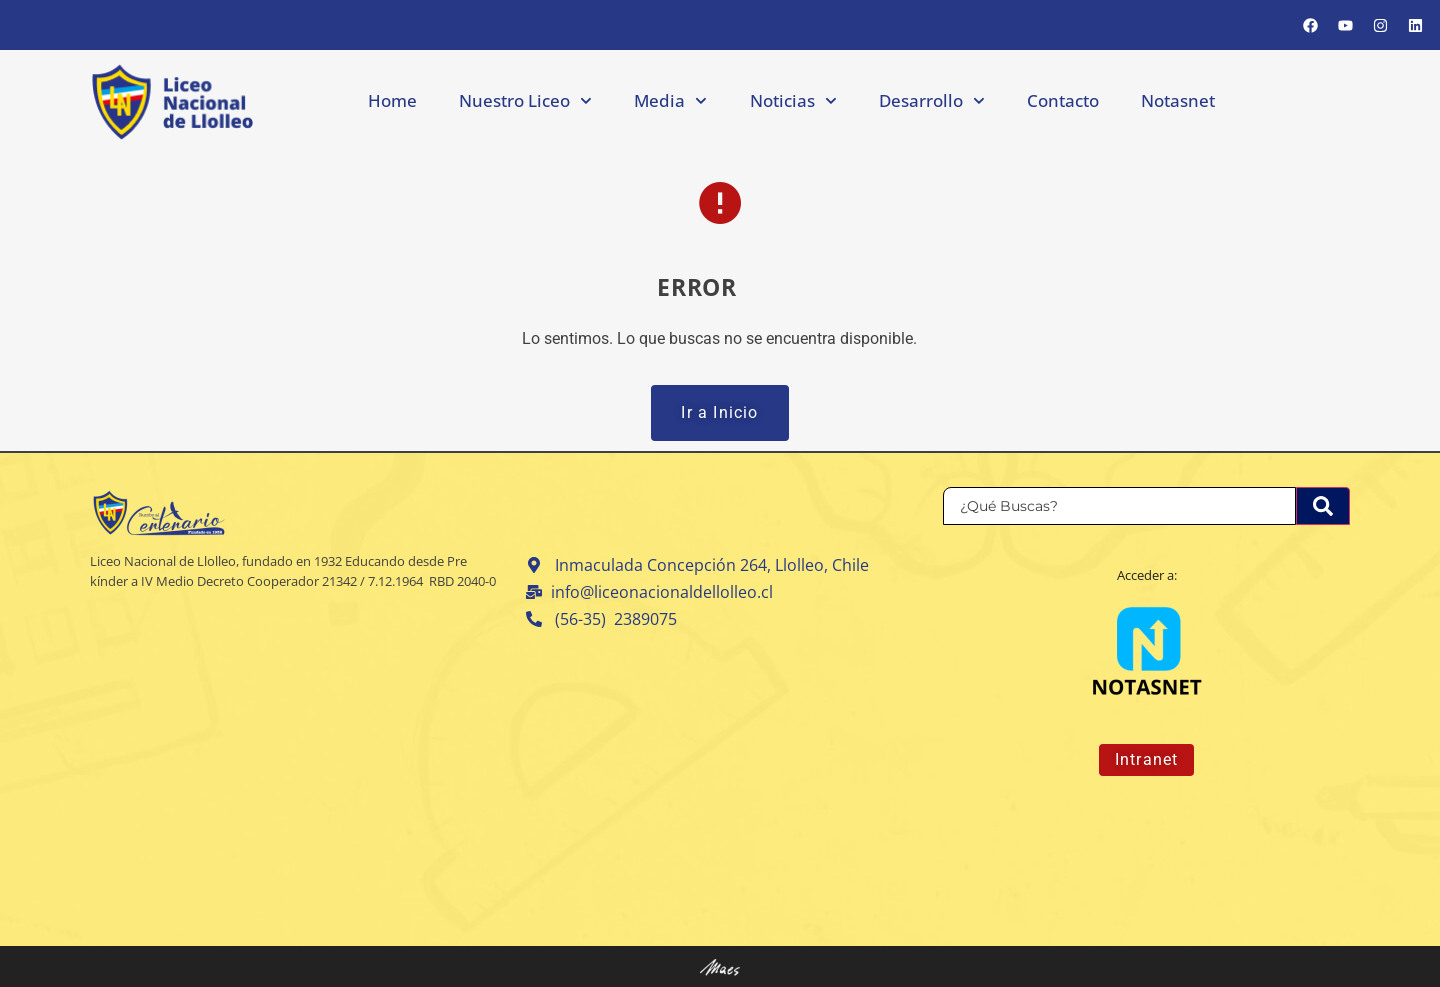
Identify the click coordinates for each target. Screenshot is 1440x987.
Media (670, 101)
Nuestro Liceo (525, 101)
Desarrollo (932, 101)
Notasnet (1178, 100)
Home (392, 100)
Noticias (793, 101)
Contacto (1063, 100)
